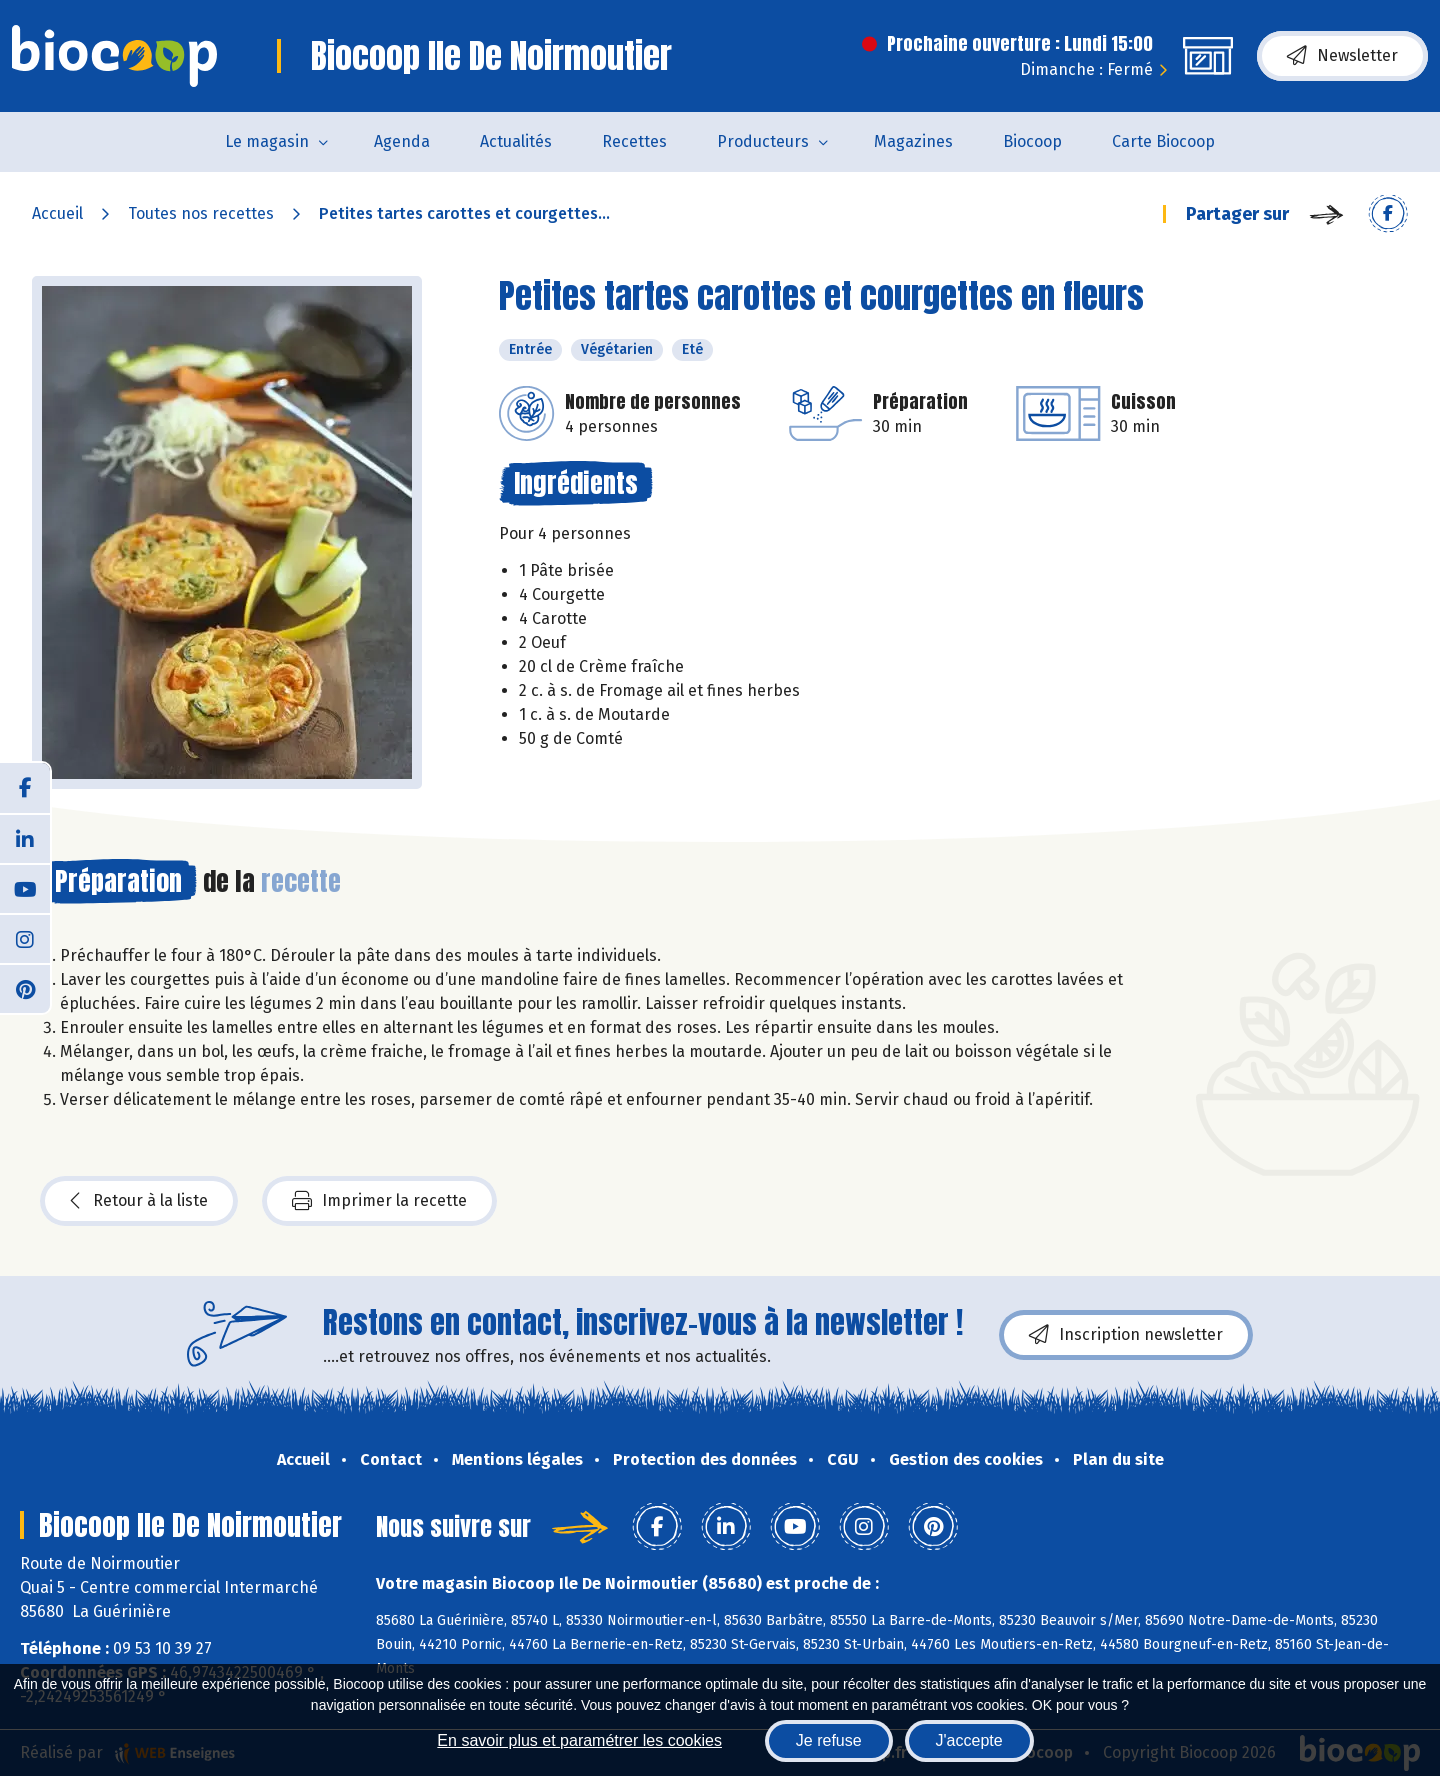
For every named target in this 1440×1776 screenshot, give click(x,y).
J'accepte (969, 1740)
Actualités (516, 141)
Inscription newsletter (1126, 1335)
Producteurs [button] (763, 141)
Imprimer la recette (379, 1201)
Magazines (913, 141)
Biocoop (1032, 141)
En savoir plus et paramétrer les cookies (579, 1740)
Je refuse (829, 1740)
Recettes (634, 141)
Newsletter (1342, 56)
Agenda (402, 141)
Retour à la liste (139, 1201)
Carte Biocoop (1163, 141)
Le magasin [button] (267, 141)
